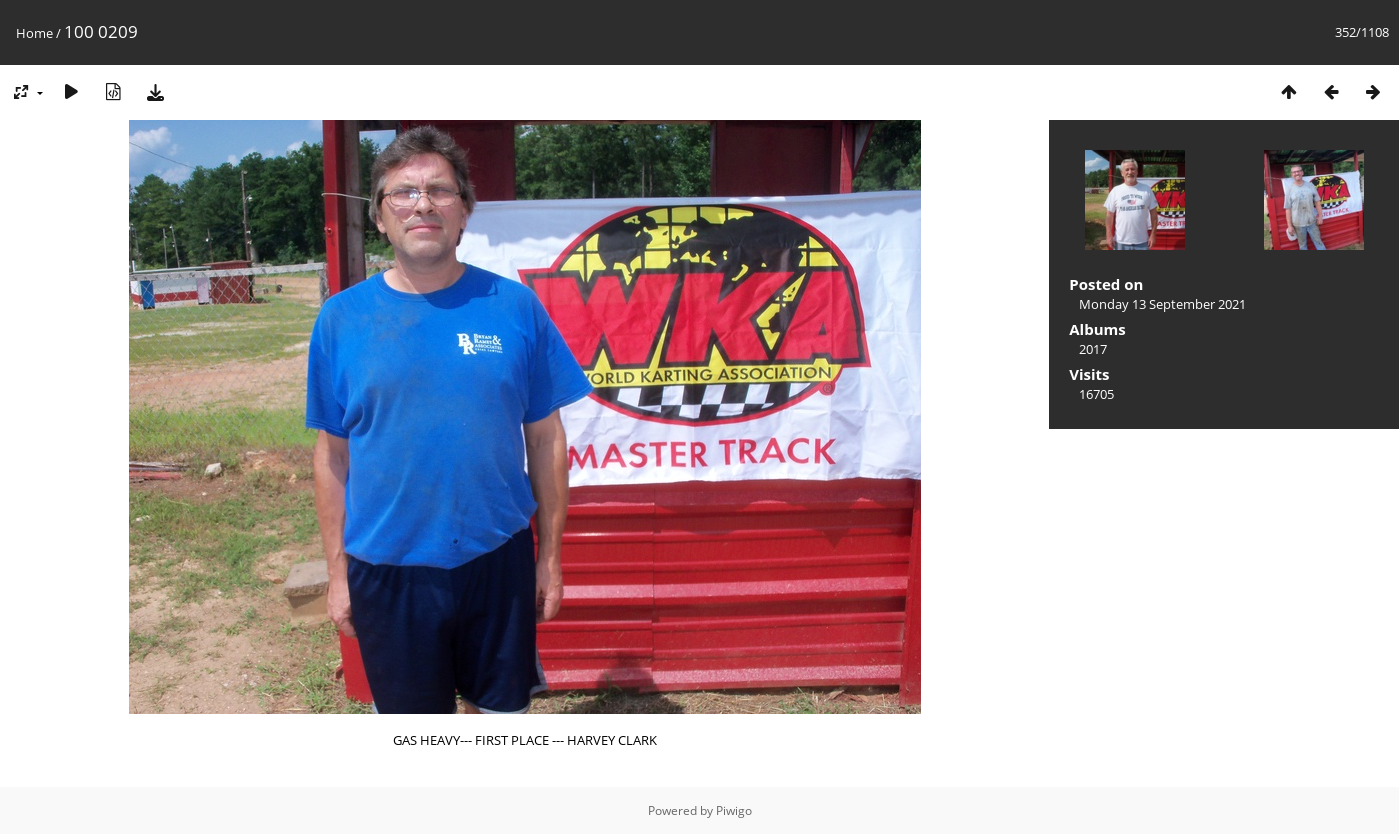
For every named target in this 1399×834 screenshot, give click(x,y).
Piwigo (734, 810)
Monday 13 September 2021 (1162, 304)
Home (34, 33)
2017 (1093, 349)
